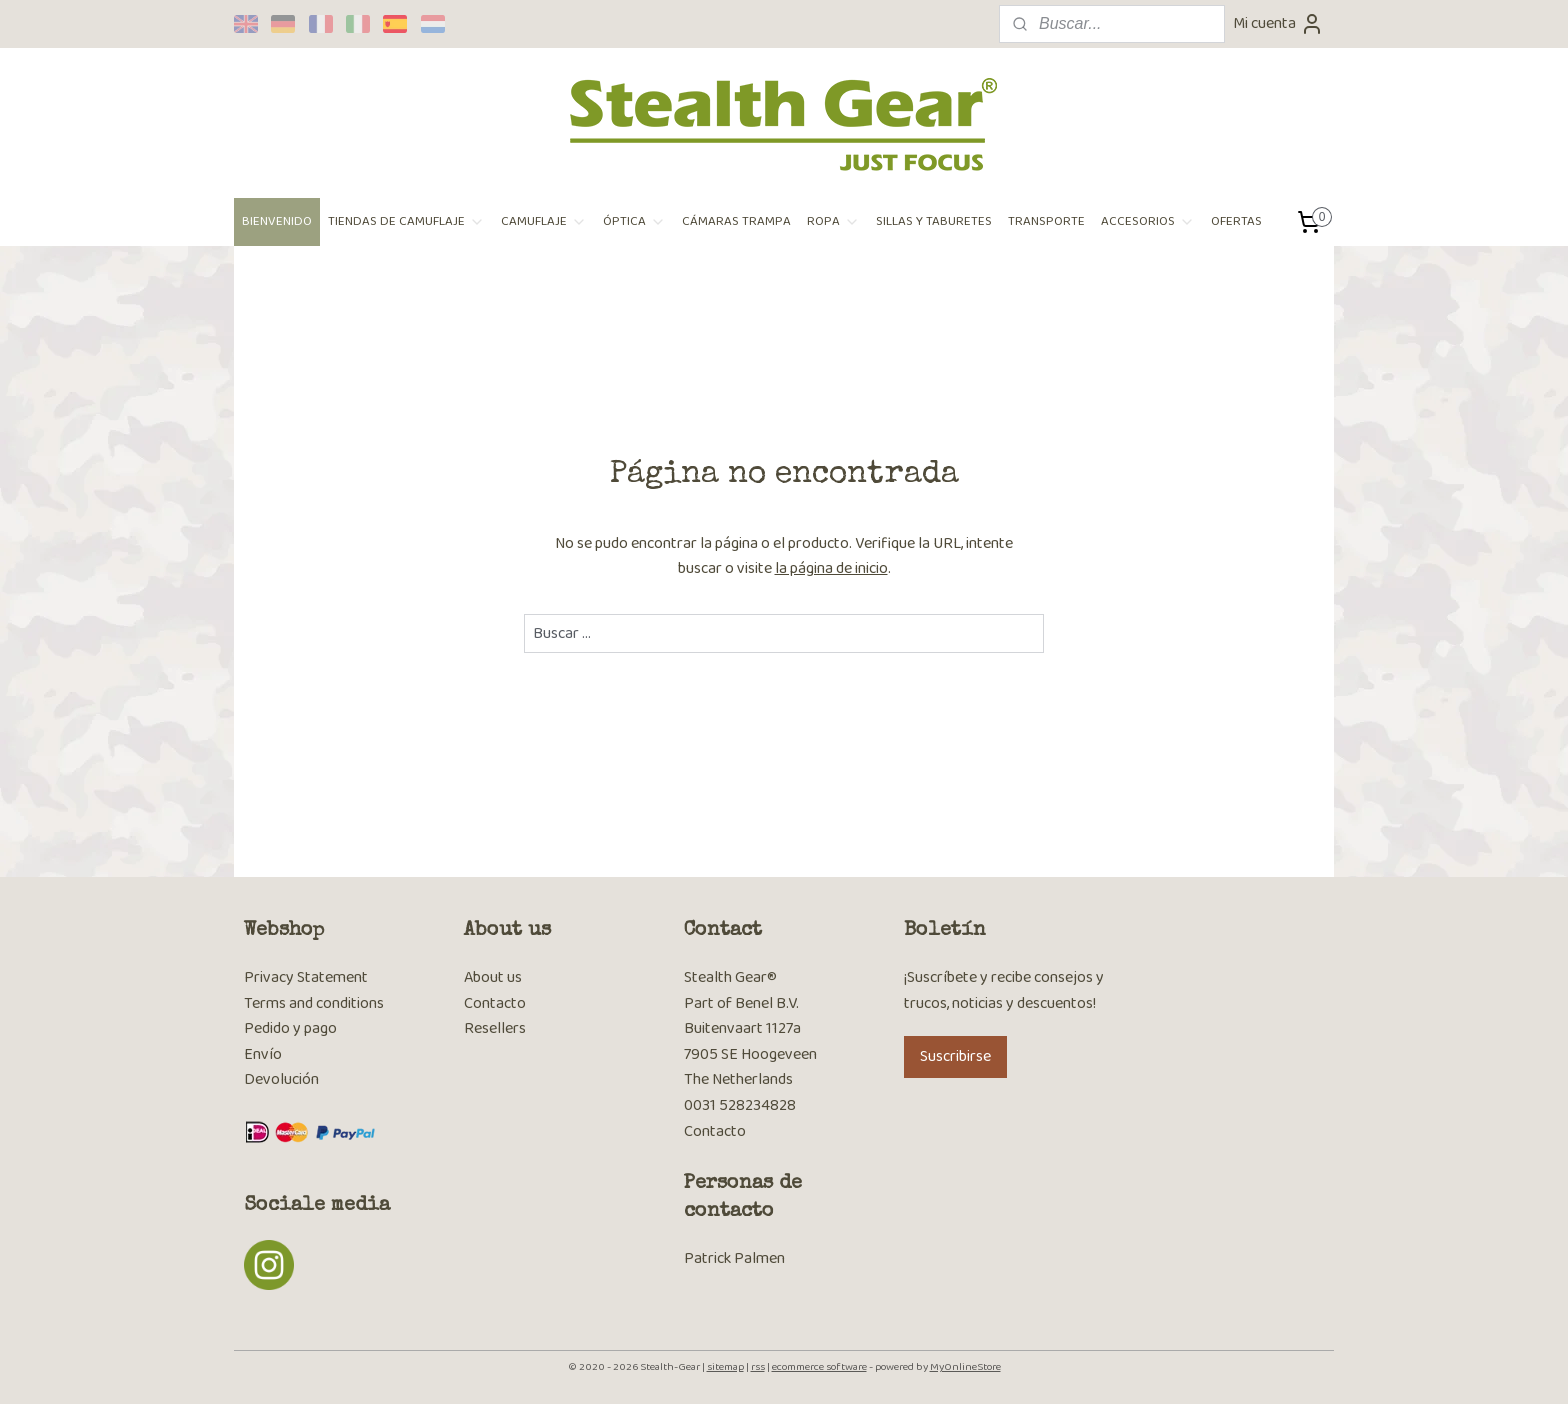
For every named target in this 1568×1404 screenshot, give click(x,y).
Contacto (495, 1003)
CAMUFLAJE (544, 221)
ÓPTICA (634, 221)
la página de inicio (831, 568)
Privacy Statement (306, 977)
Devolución (281, 1079)
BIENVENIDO (277, 221)
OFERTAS (1236, 221)
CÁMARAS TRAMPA (736, 221)
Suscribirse (955, 1056)
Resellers (495, 1028)
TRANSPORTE (1046, 221)
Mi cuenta (1278, 23)
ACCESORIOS (1148, 221)
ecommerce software (819, 1367)
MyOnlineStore (965, 1367)
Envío (263, 1054)
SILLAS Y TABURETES (934, 221)
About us (493, 977)
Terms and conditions (314, 1003)
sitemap (725, 1367)
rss (758, 1367)
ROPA (833, 221)
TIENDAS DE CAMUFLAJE (406, 221)
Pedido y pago (290, 1028)
